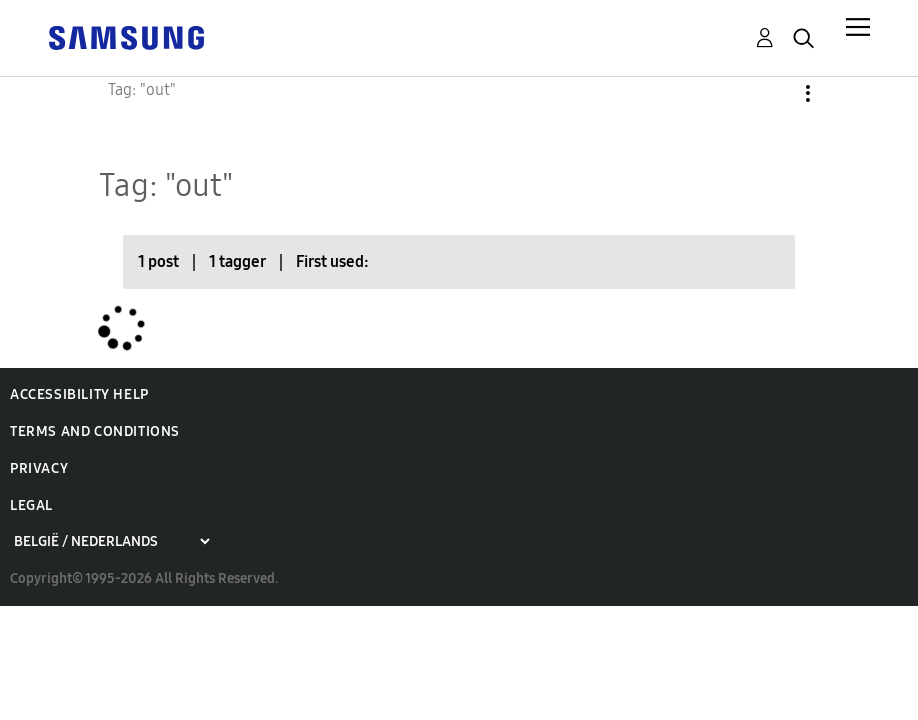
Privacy (39, 468)
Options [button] (774, 93)
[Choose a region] (111, 541)
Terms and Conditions (95, 431)
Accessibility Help (79, 394)
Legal (31, 505)
